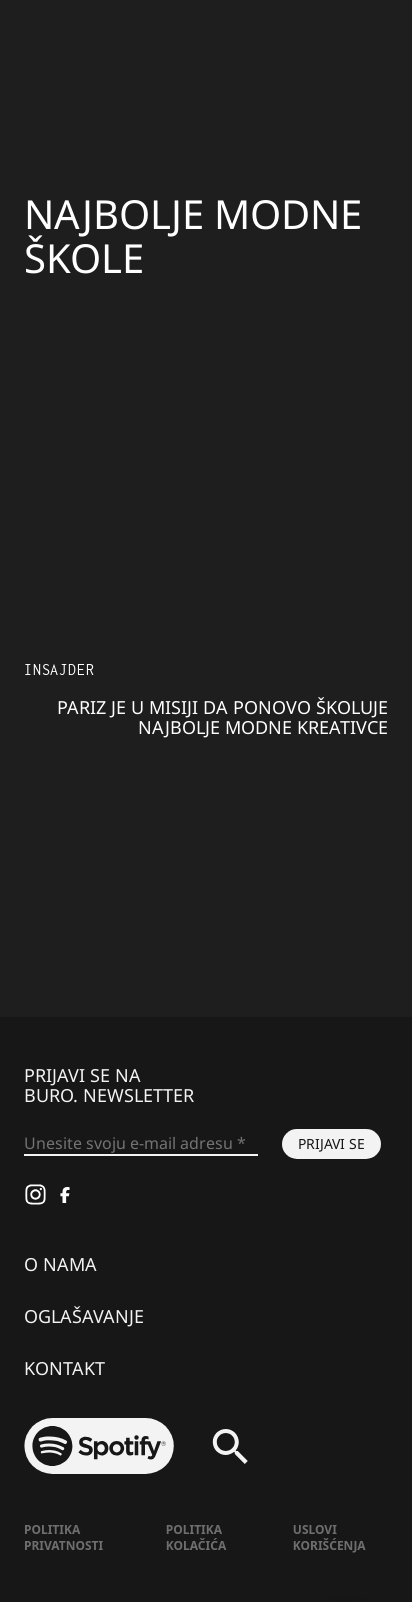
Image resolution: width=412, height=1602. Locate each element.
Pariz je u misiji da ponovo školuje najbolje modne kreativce (222, 717)
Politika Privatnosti (63, 1537)
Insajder (59, 669)
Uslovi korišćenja (329, 1537)
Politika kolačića (196, 1537)
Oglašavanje (84, 1316)
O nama (60, 1264)
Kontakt (64, 1368)
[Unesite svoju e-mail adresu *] (141, 1144)
